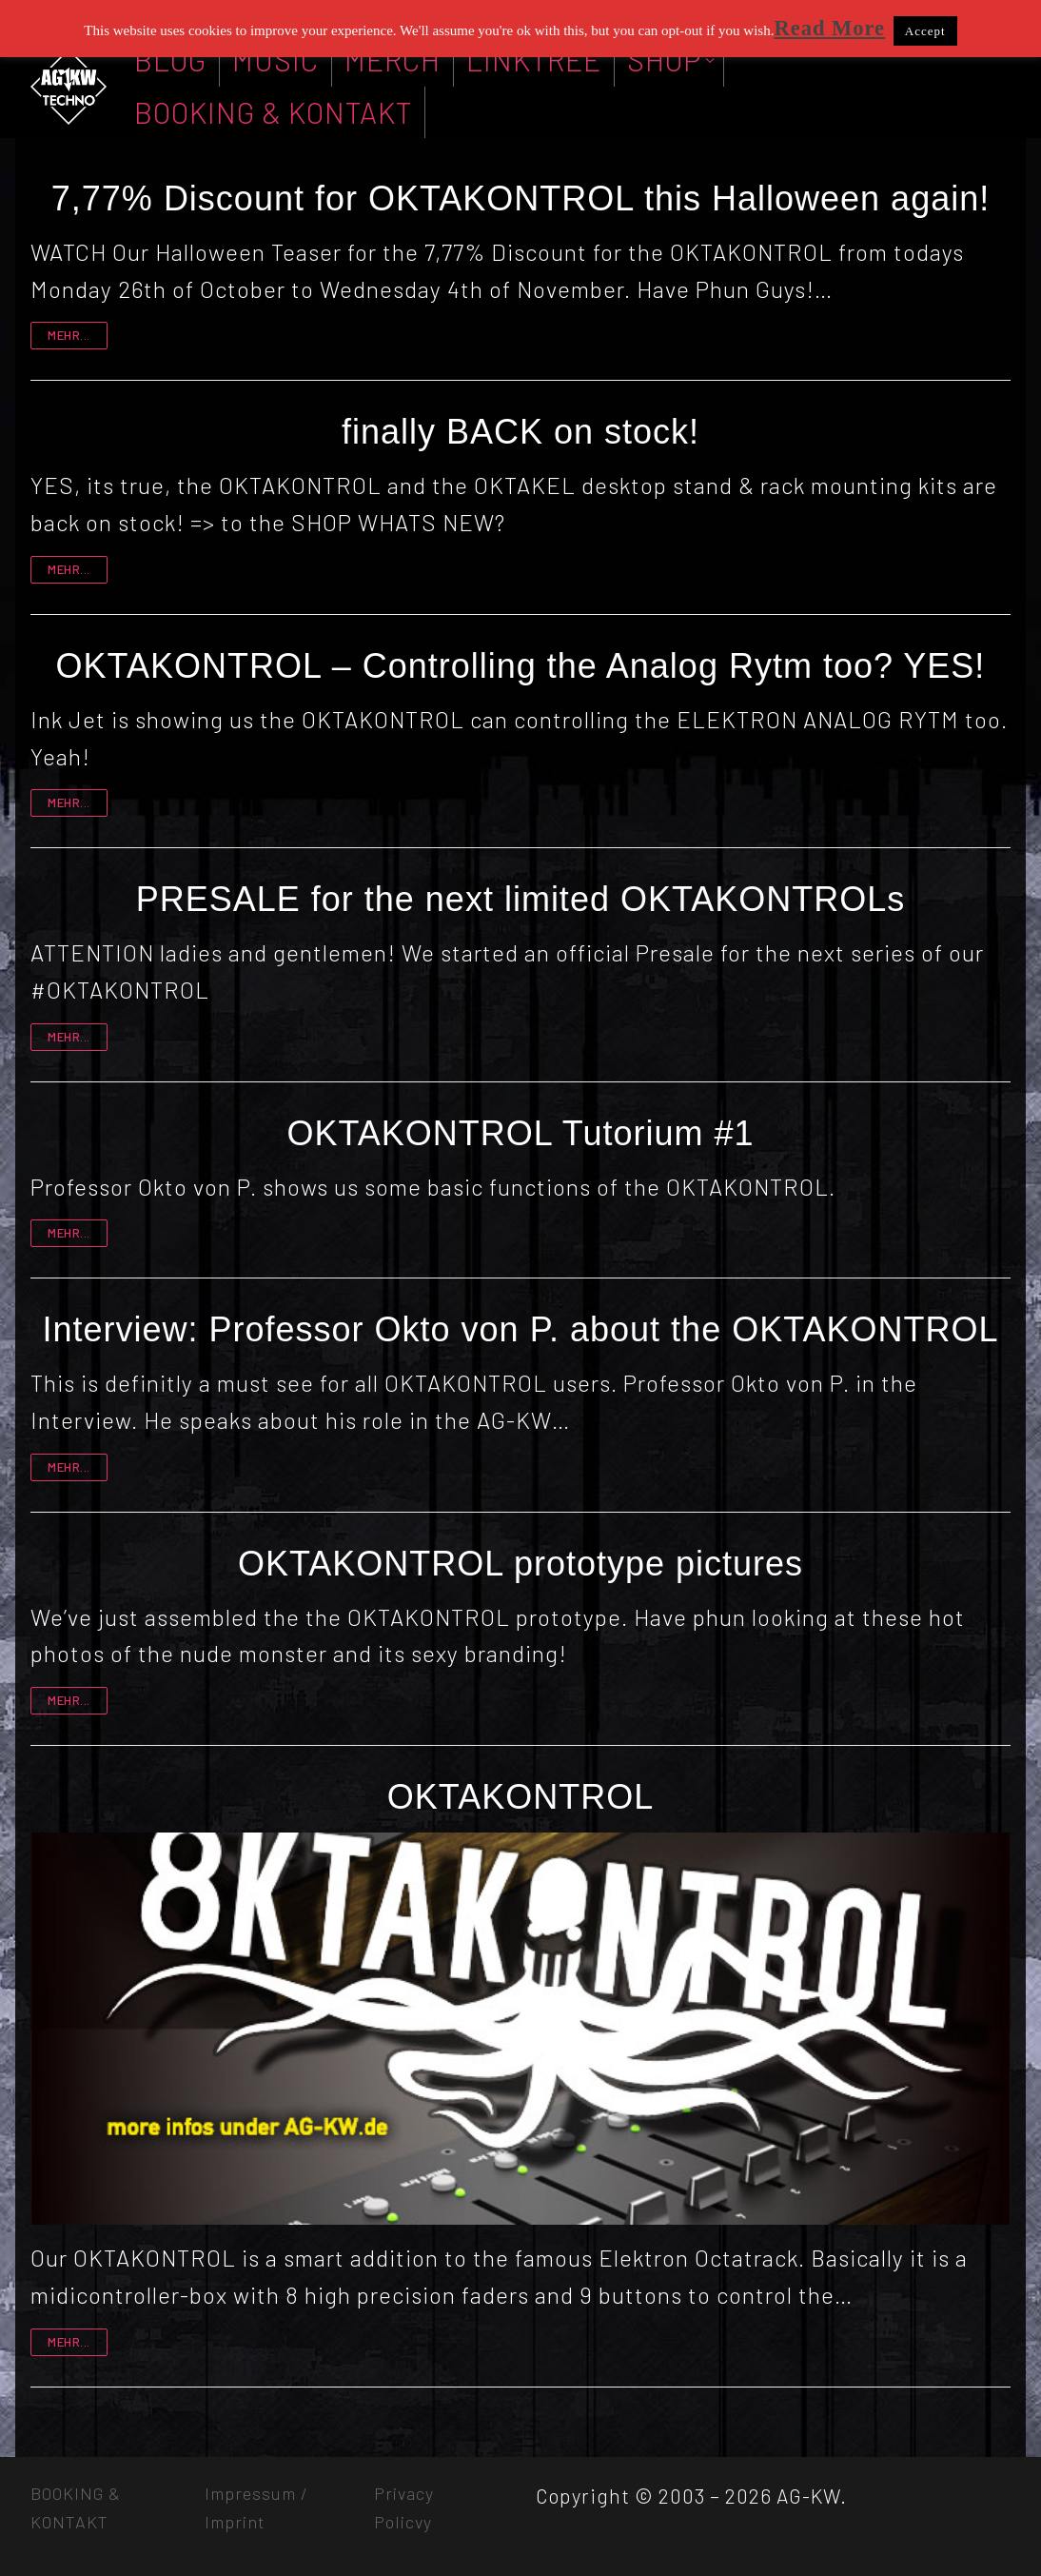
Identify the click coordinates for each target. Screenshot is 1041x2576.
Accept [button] (925, 31)
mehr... (69, 335)
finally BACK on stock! (520, 431)
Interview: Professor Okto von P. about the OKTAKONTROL (520, 1329)
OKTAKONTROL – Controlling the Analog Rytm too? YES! (521, 665)
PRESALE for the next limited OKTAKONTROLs (521, 899)
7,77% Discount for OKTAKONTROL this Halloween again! (520, 198)
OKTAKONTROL (520, 1796)
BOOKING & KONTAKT (75, 2507)
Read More (829, 28)
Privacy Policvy (404, 2507)
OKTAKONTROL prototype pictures (520, 1563)
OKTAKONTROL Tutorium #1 (520, 1133)
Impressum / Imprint (256, 2507)
